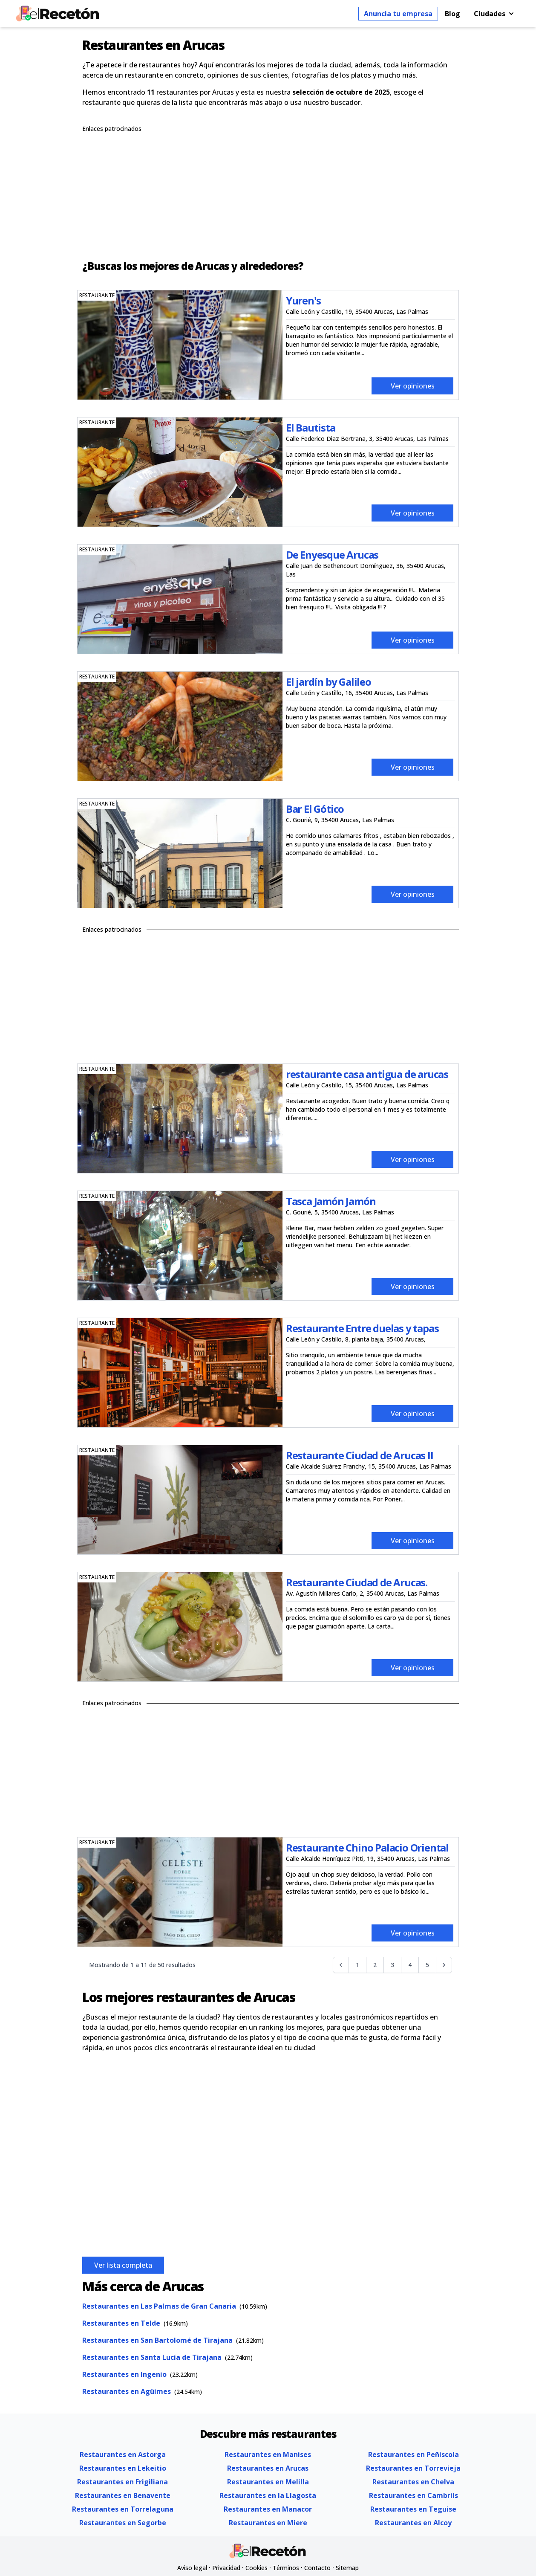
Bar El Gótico (315, 809)
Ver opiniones (413, 386)
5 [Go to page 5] (427, 1965)
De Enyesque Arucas (332, 555)
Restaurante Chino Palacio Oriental (367, 1847)
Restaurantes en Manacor (268, 2509)
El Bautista (310, 427)
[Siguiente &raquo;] (444, 1965)
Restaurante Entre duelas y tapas (362, 1328)
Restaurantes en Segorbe (122, 2522)
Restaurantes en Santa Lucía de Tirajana (152, 2357)
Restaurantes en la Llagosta (267, 2495)
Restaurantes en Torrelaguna (122, 2509)
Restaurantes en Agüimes (126, 2391)
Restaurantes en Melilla (268, 2481)
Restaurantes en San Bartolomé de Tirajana (157, 2340)
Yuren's (303, 300)
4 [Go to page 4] (410, 1965)
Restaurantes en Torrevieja (413, 2468)
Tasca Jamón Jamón (331, 1201)
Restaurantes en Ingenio (124, 2374)
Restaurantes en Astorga (123, 2454)
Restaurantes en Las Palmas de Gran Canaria (159, 2306)
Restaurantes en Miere (268, 2522)
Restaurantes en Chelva (413, 2481)
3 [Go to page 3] (392, 1965)
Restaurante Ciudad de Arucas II (359, 1455)
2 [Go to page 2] (375, 1965)
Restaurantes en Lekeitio (122, 2468)
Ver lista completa (123, 2265)
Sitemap (347, 2568)
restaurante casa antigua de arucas (367, 1074)
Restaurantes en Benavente (122, 2495)
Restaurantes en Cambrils (413, 2495)
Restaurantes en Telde (121, 2323)
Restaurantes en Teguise (413, 2509)
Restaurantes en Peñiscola (413, 2454)
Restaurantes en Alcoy (413, 2522)
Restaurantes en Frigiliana (122, 2481)
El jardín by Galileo (328, 682)
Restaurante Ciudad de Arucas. (356, 1582)
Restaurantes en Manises (268, 2454)
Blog (452, 13)
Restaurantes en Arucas (267, 2468)
